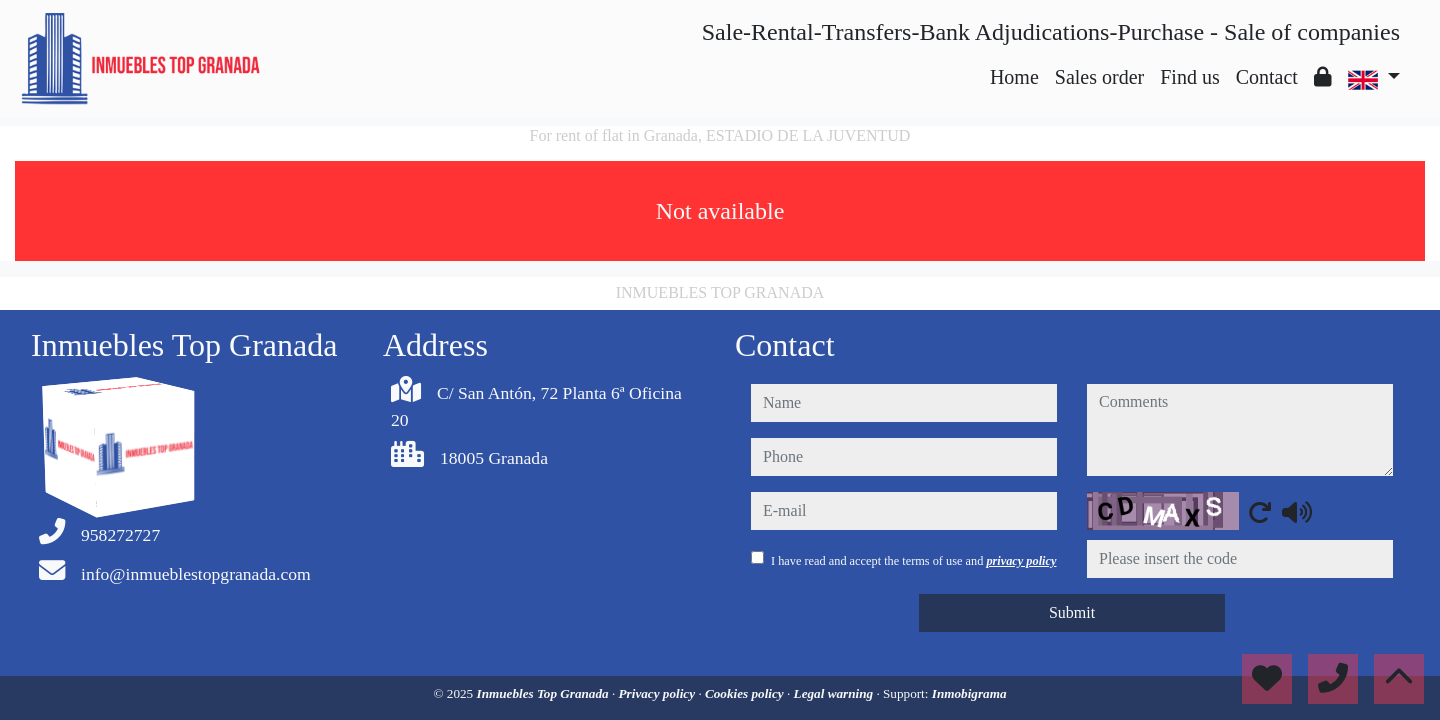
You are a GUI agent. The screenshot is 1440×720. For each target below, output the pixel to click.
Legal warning (835, 693)
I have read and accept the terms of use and (913, 561)
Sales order (1099, 77)
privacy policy (1021, 561)
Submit (1072, 612)
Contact (1267, 77)
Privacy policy (659, 693)
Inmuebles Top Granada (544, 693)
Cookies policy (746, 693)
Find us (1189, 77)
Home (1014, 77)
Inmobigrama (969, 693)
